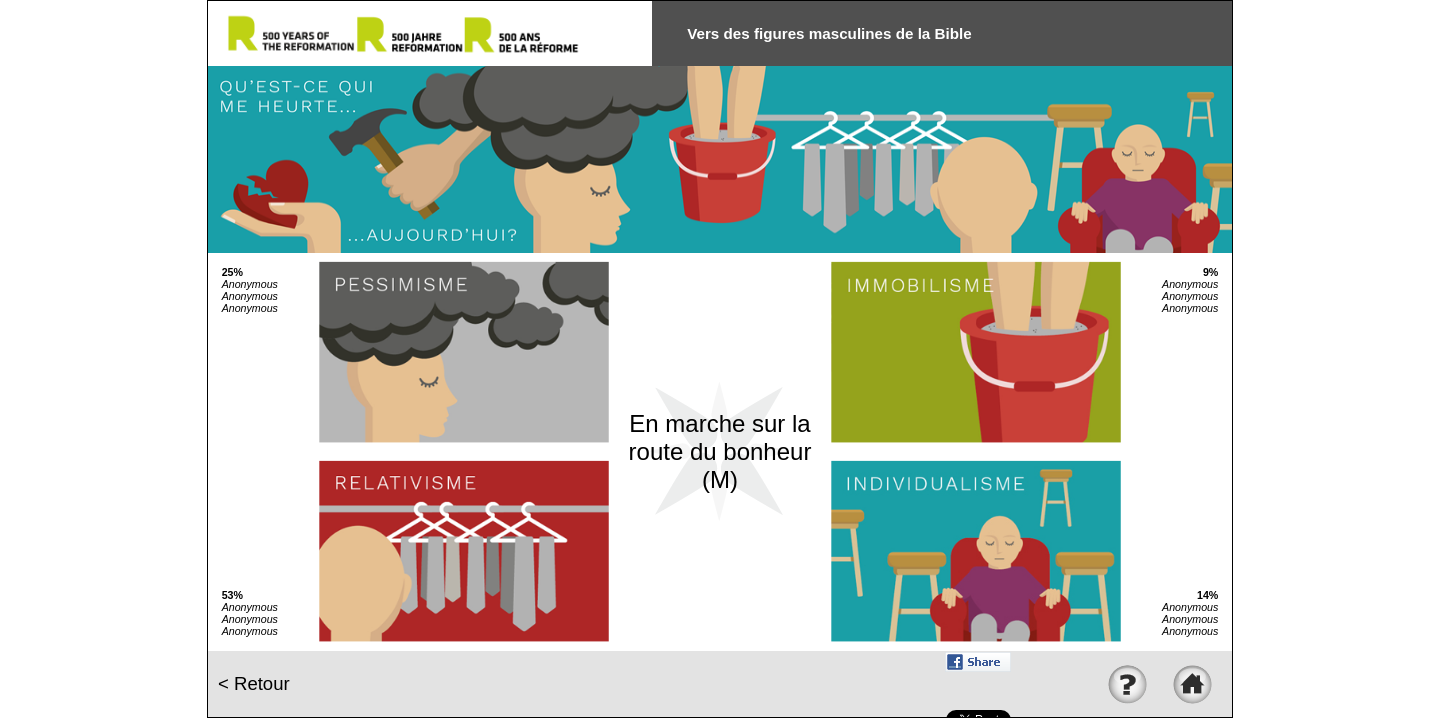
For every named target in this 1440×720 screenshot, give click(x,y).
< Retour (254, 683)
